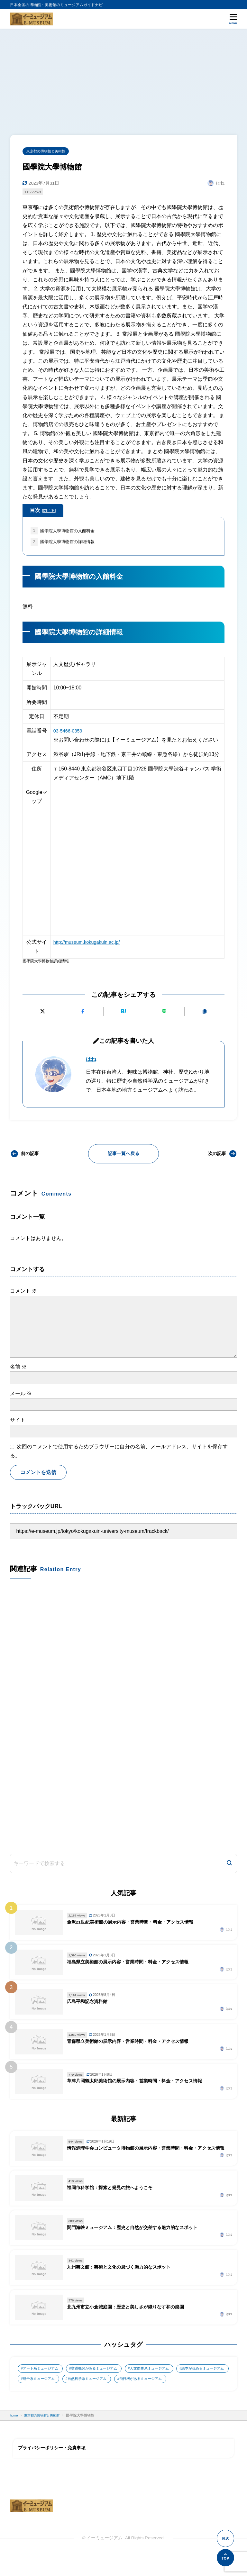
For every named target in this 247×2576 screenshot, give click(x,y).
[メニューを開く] (233, 19)
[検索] (229, 1869)
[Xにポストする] (43, 1013)
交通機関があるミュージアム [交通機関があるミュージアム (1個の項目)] (101, 2377)
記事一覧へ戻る (123, 1155)
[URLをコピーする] (204, 1013)
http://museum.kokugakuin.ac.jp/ (89, 944)
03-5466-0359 (69, 732)
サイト (17, 1422)
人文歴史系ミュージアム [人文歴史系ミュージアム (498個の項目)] (160, 2377)
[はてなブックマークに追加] (124, 1013)
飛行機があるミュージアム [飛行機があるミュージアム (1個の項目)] (46, 2399)
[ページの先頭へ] (225, 2557)
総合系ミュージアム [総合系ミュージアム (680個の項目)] (100, 2388)
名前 (18, 1368)
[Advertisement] (123, 77)
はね (91, 1061)
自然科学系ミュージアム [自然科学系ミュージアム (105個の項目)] (153, 2388)
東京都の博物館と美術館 (48, 151)
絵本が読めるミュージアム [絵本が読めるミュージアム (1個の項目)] (46, 2388)
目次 (43, 511)
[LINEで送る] (164, 1013)
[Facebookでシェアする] (83, 1013)
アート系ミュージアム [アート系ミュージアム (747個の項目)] (42, 2377)
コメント (23, 1293)
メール (21, 1395)
